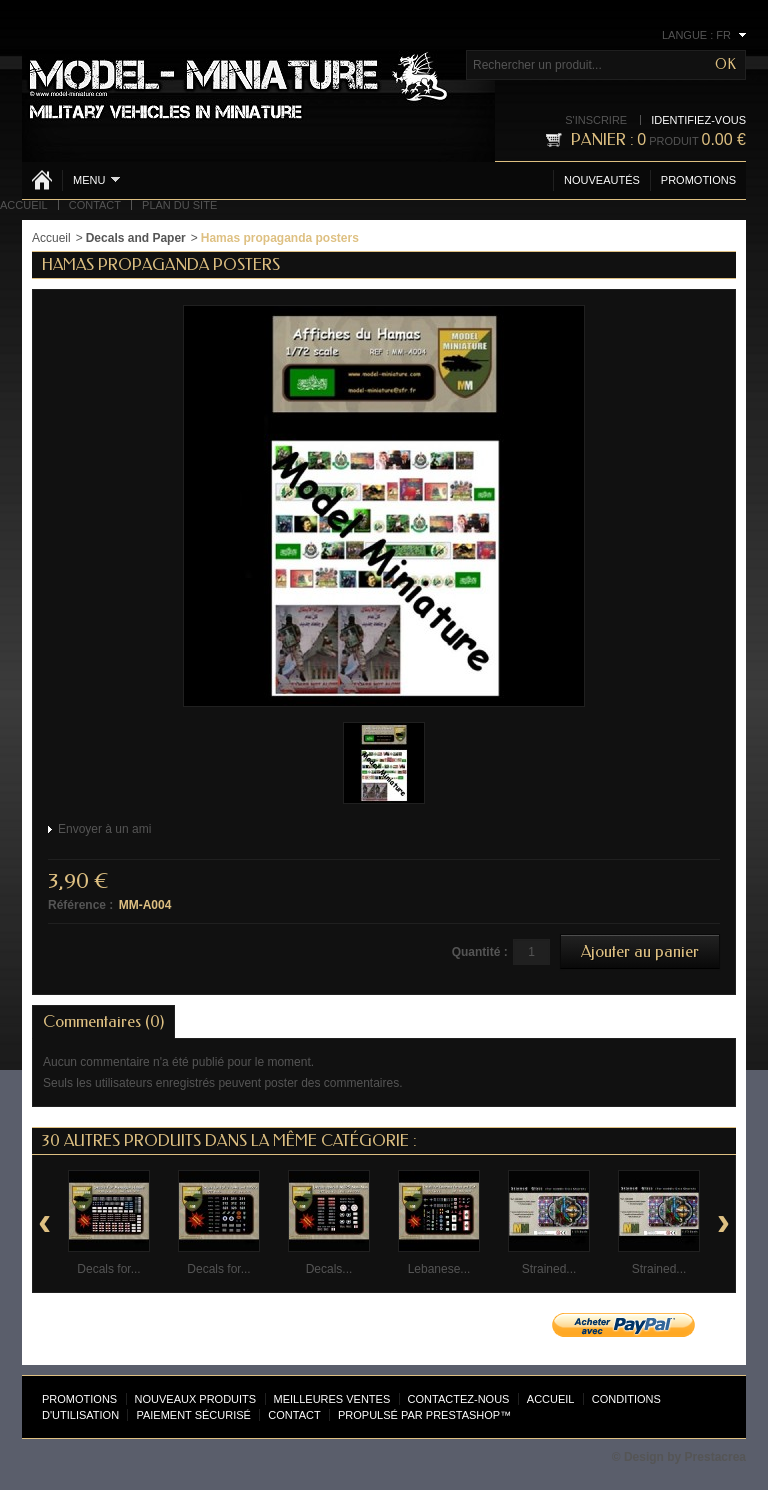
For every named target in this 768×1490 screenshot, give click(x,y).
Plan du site (179, 205)
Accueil (24, 205)
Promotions (698, 180)
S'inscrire (596, 120)
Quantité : (480, 952)
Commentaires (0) (103, 1021)
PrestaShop (463, 1415)
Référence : (80, 905)
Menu (96, 179)
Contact (95, 205)
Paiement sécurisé (193, 1415)
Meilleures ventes (332, 1399)
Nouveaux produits (196, 1399)
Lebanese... (439, 1269)
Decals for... (108, 1269)
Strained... (549, 1269)
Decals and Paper (136, 238)
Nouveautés (602, 180)
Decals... (329, 1269)
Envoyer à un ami (104, 829)
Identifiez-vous (698, 120)
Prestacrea (715, 1457)
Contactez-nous (459, 1399)
